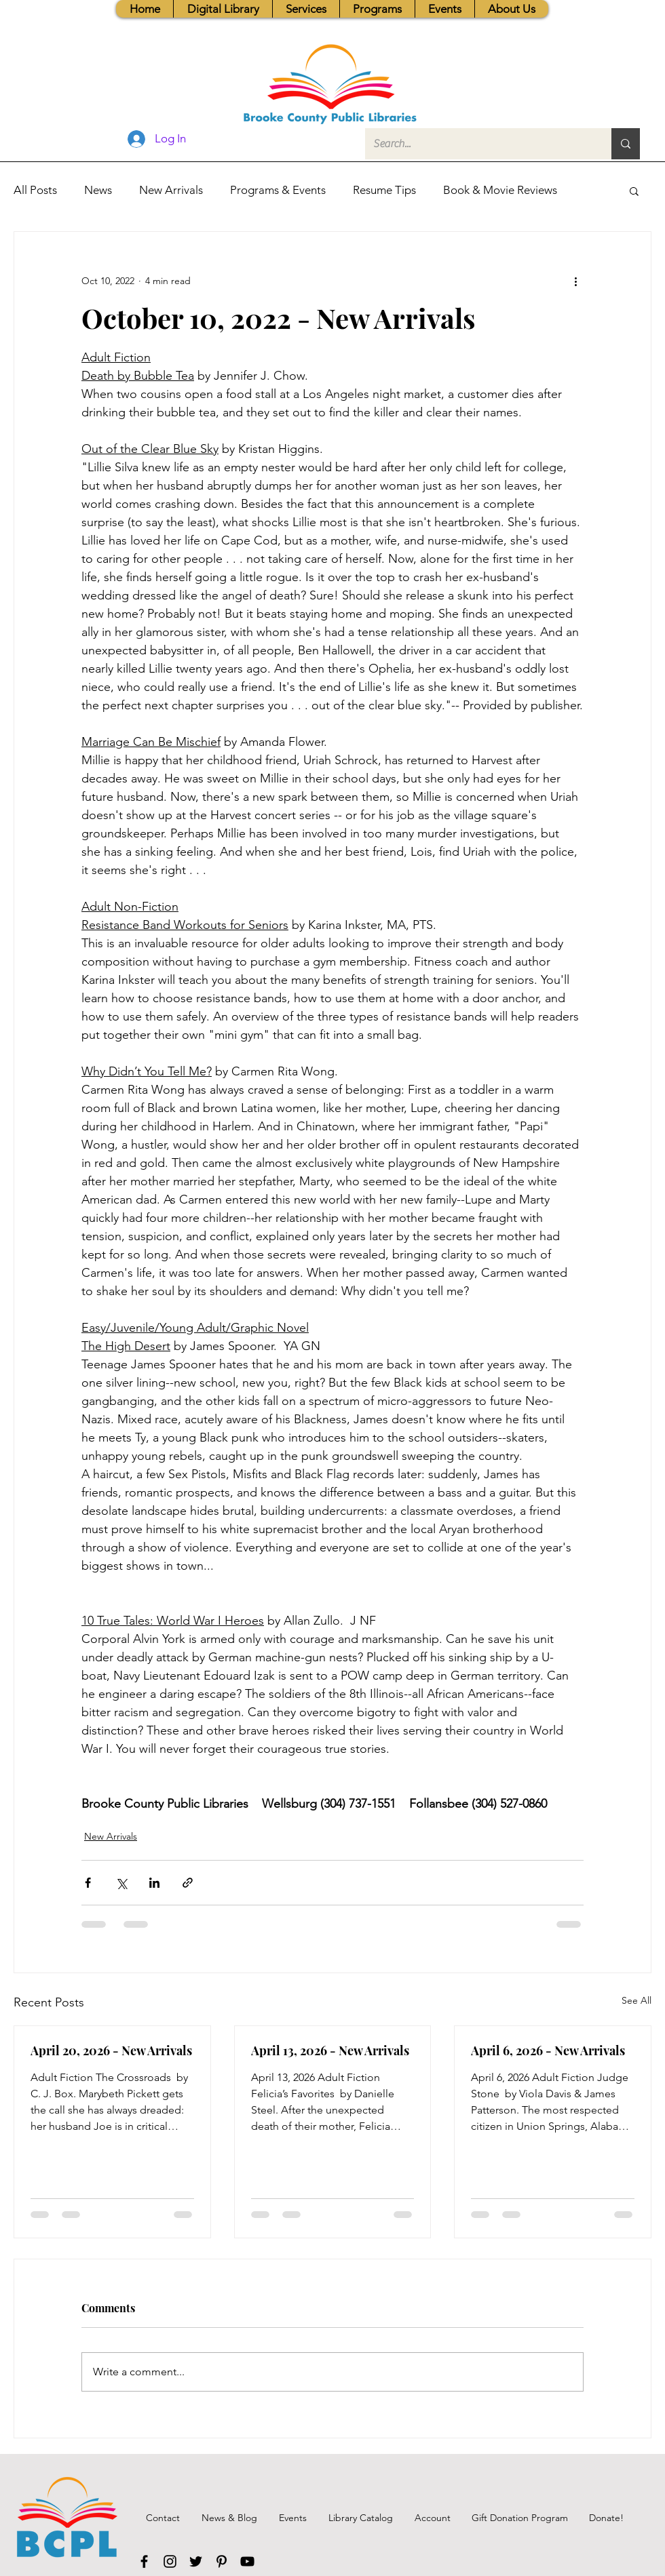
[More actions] (575, 281)
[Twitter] (195, 2561)
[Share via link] (187, 1882)
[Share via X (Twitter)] (121, 1882)
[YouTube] (247, 2561)
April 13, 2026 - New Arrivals (330, 2050)
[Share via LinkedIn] (154, 1882)
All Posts (35, 190)
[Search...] (478, 143)
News (98, 190)
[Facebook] (144, 2561)
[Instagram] (170, 2561)
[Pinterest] (221, 2561)
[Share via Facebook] (87, 1882)
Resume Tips (384, 190)
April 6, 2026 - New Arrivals (548, 2050)
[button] (305, 9)
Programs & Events (278, 190)
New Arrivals (171, 190)
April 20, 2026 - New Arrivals (111, 2050)
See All (636, 2000)
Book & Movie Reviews (500, 190)
